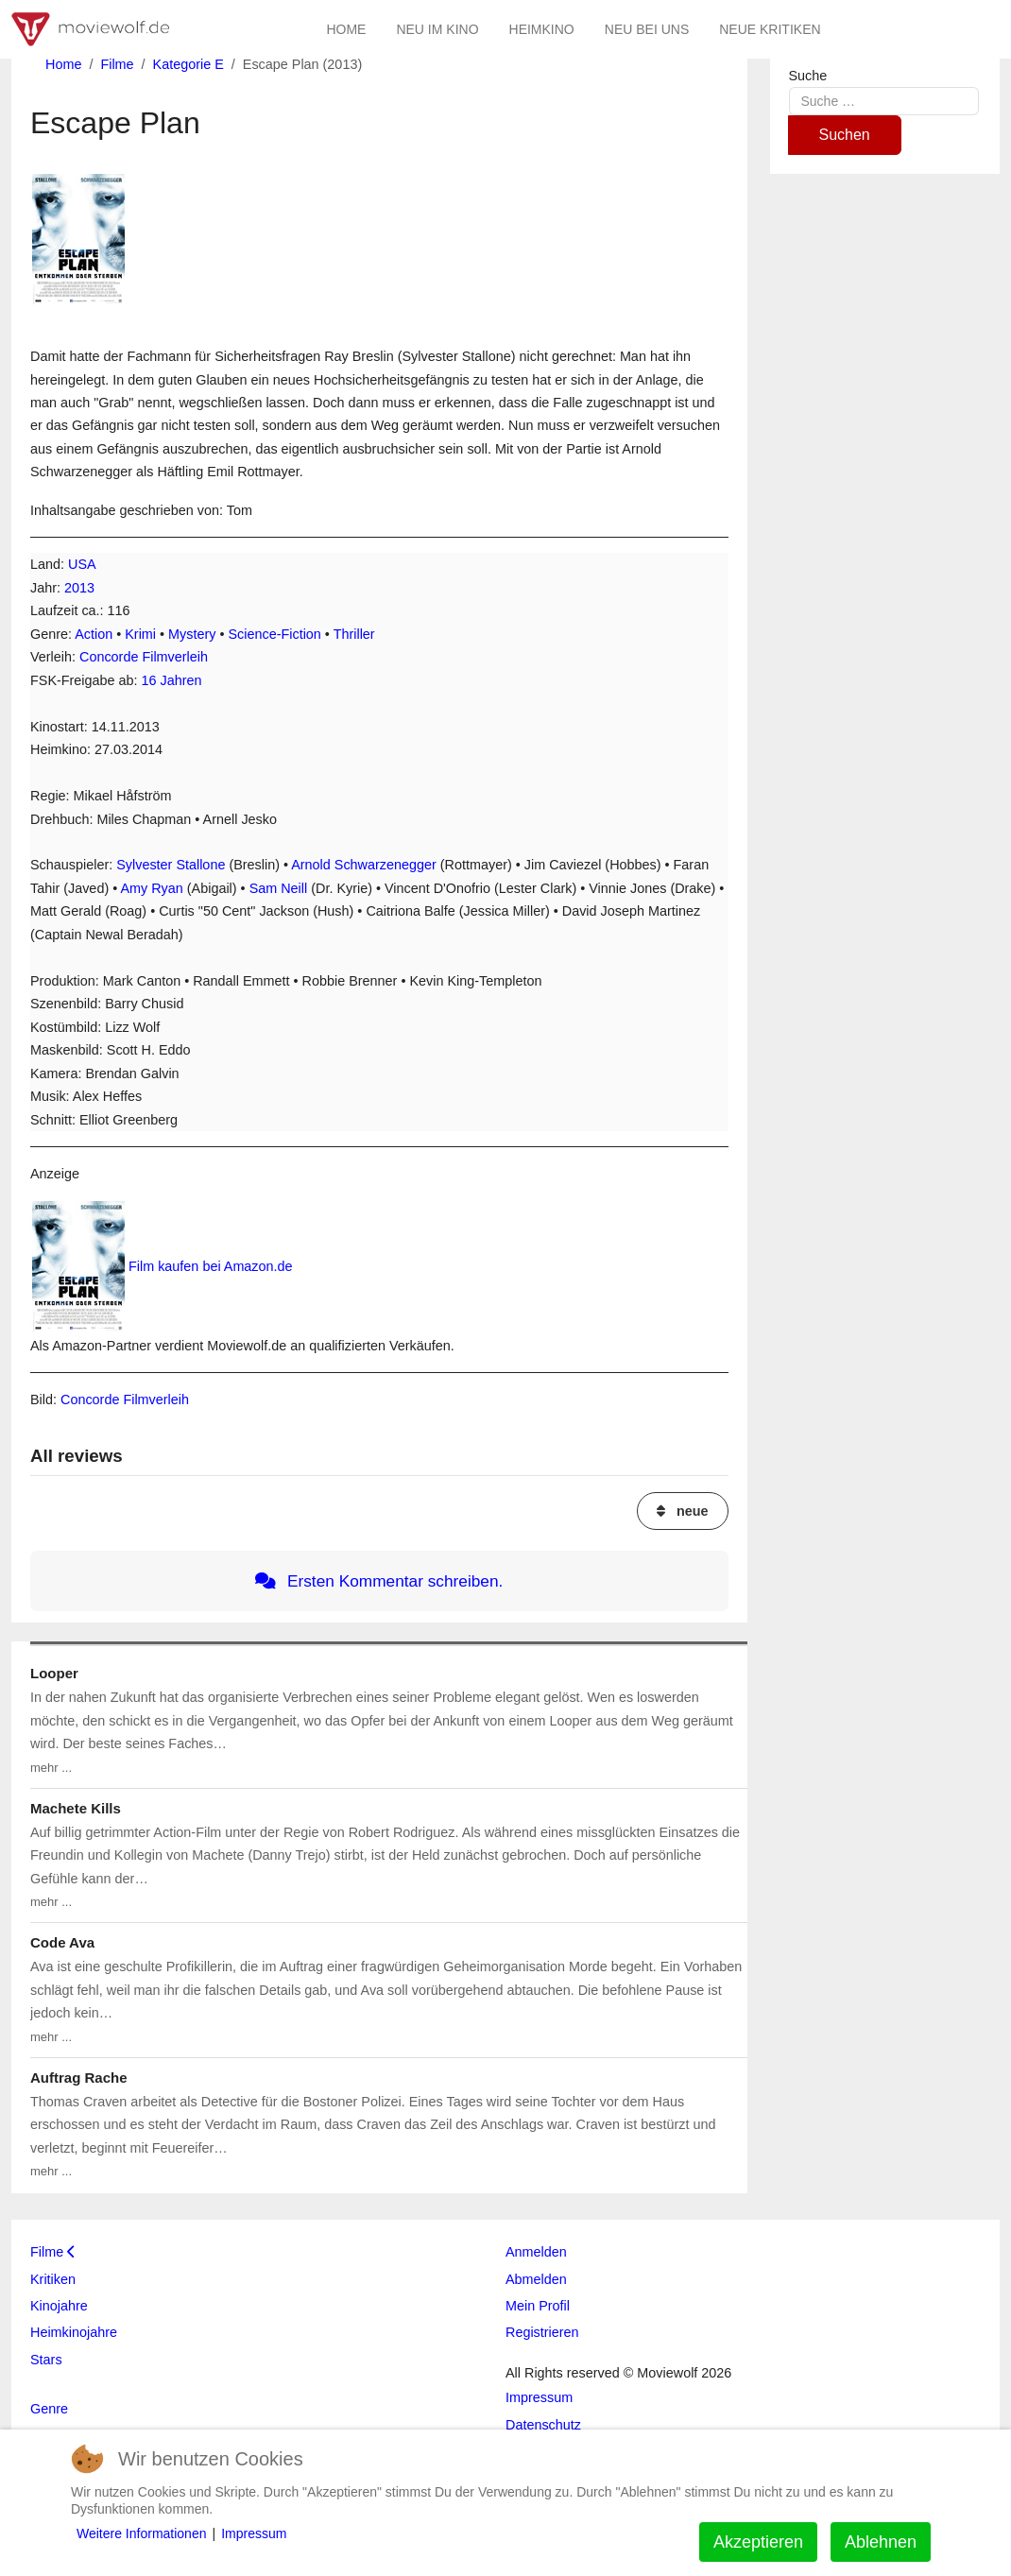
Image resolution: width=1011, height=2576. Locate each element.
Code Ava (62, 1942)
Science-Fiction (275, 634)
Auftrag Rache (79, 2077)
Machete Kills (75, 1808)
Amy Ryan (151, 888)
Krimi (140, 634)
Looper (54, 1673)
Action (93, 634)
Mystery (191, 634)
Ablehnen (881, 2542)
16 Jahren (172, 680)
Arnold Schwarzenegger (364, 864)
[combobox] (884, 100)
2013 (79, 587)
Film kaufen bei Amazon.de (211, 1266)
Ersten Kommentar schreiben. (379, 1580)
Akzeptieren (758, 2542)
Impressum (253, 2533)
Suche (808, 75)
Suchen (844, 135)
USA (82, 564)
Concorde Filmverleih (143, 656)
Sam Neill (278, 888)
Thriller (354, 634)
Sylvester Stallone (170, 864)
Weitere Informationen (141, 2533)
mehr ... (51, 1767)
